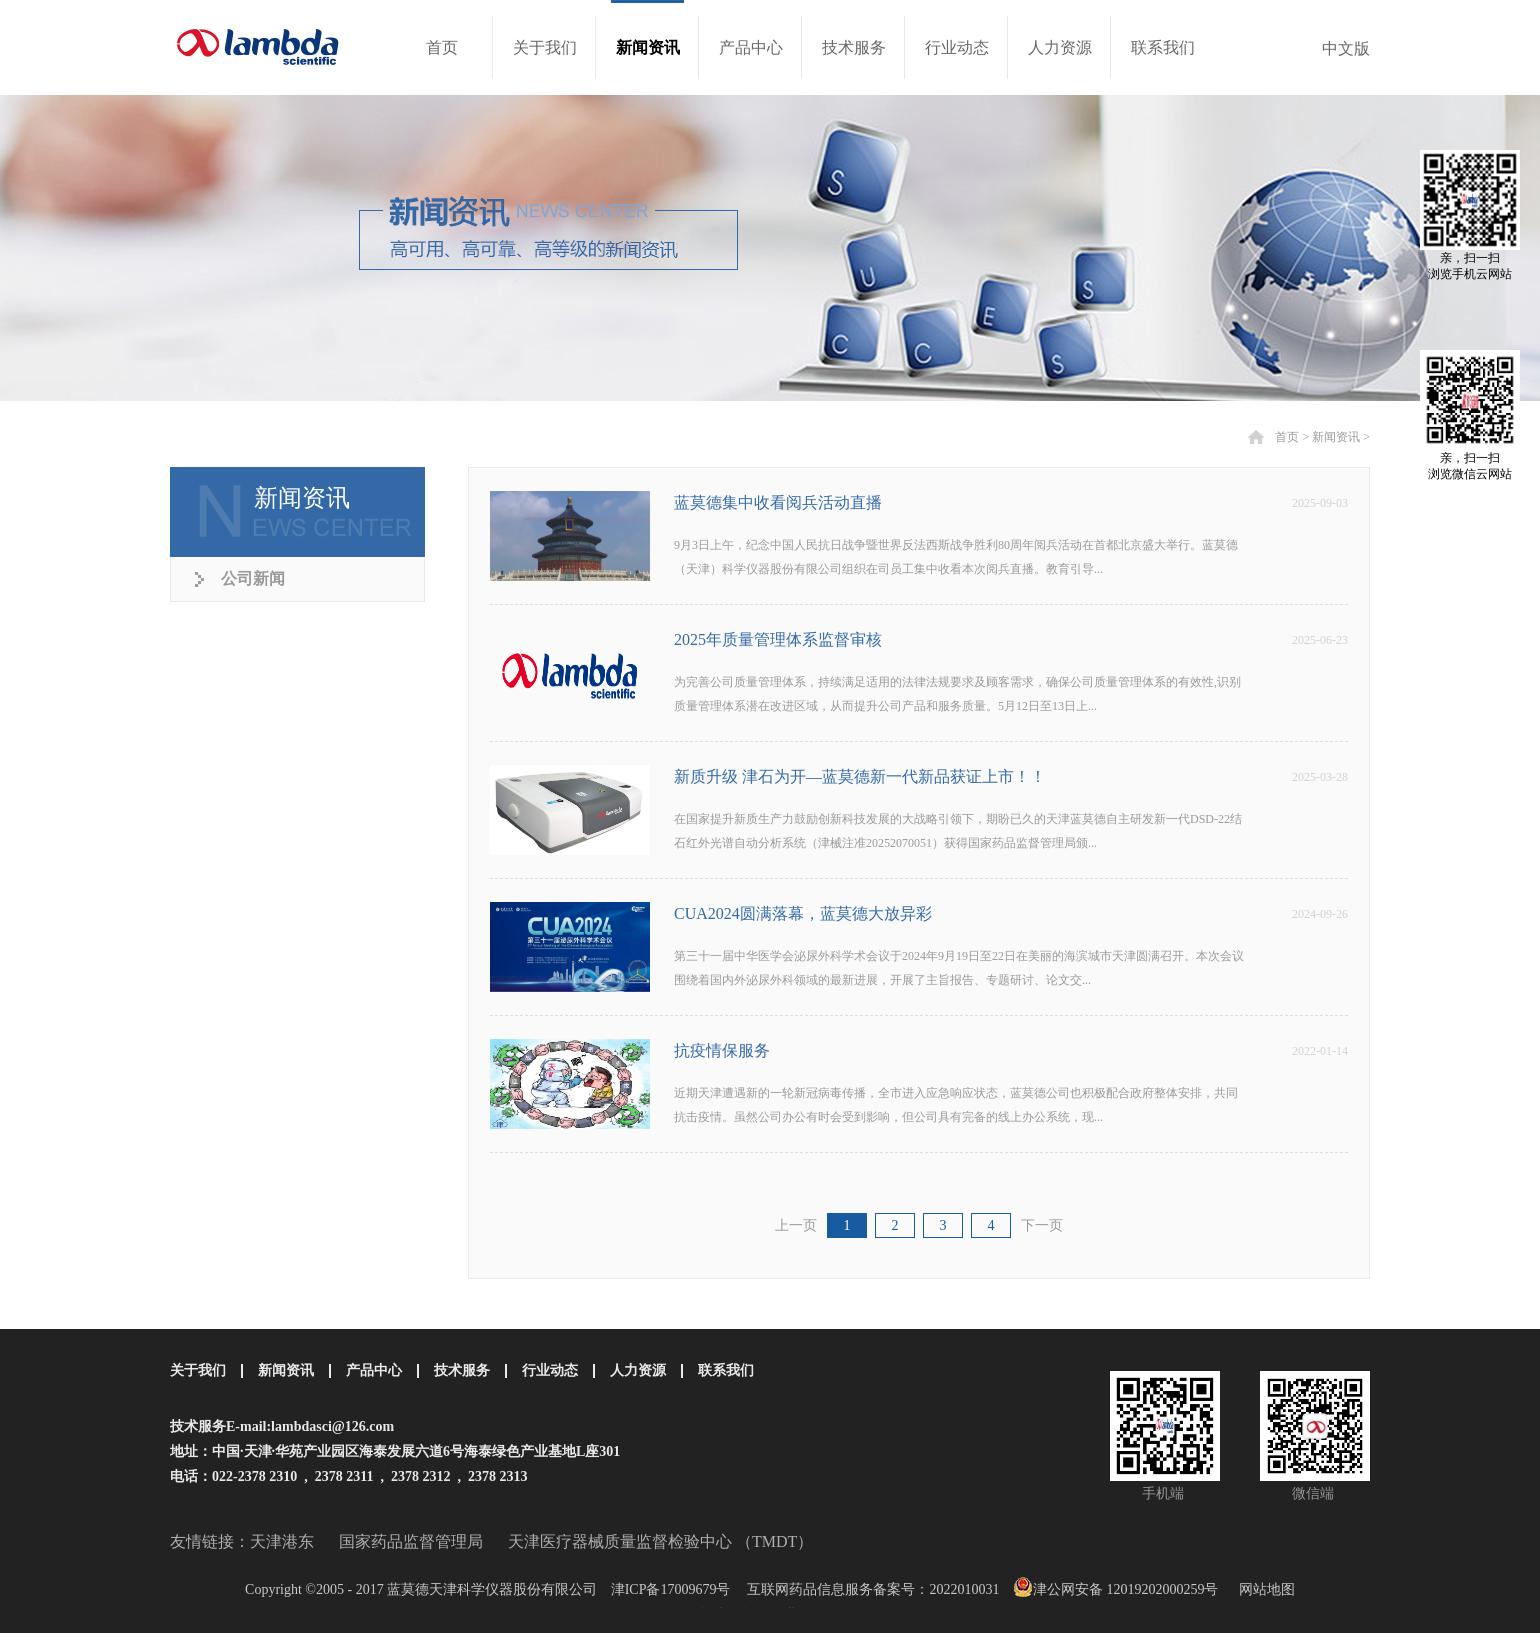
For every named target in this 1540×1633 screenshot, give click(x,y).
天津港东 (282, 1541)
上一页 (796, 1225)
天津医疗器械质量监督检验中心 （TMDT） (660, 1541)
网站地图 (1263, 1589)
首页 (442, 47)
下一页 (1042, 1225)
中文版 (1346, 48)
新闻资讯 (1336, 437)
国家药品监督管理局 (411, 1541)
